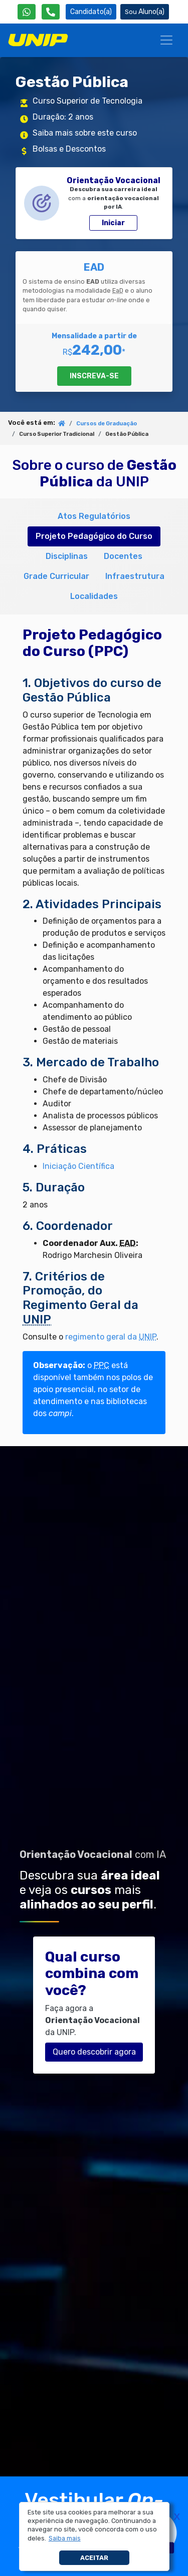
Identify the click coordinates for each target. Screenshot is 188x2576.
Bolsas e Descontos (69, 149)
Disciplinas (67, 556)
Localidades (94, 596)
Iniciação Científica (78, 1166)
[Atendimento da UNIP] (51, 12)
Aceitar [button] (94, 2557)
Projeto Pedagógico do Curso (94, 536)
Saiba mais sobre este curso (85, 133)
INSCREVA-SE (94, 376)
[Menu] (166, 40)
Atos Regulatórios (94, 516)
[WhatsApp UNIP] (27, 12)
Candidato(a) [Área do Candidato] (91, 12)
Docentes (123, 556)
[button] (64, 2538)
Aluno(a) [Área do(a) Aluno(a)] (144, 12)
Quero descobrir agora (94, 2052)
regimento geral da (110, 1337)
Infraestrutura (134, 576)
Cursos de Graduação (106, 423)
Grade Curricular (56, 576)
